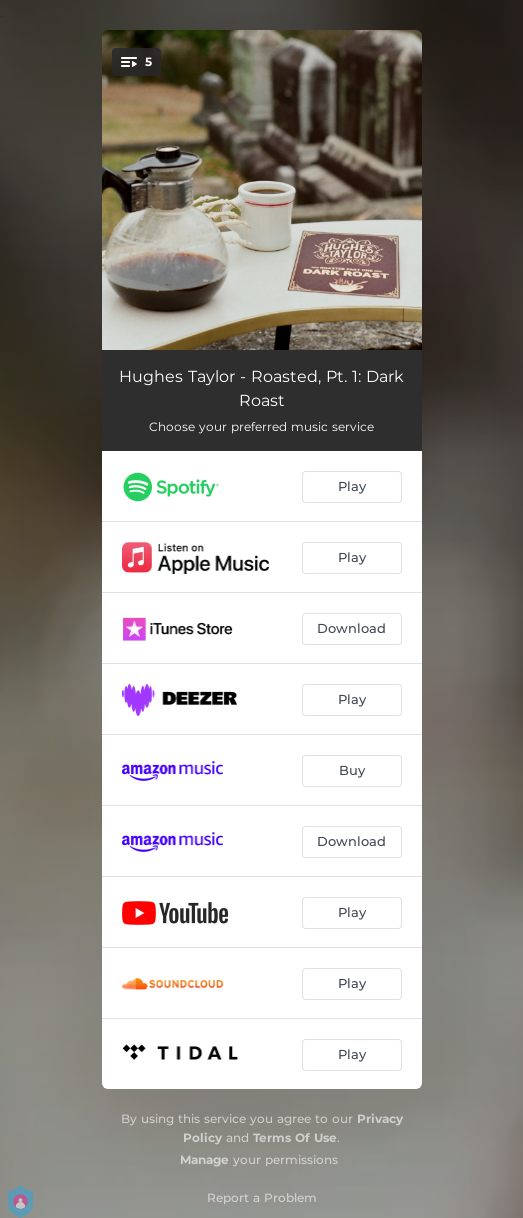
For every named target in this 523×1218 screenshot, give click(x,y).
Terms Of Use (295, 1137)
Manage (204, 1159)
